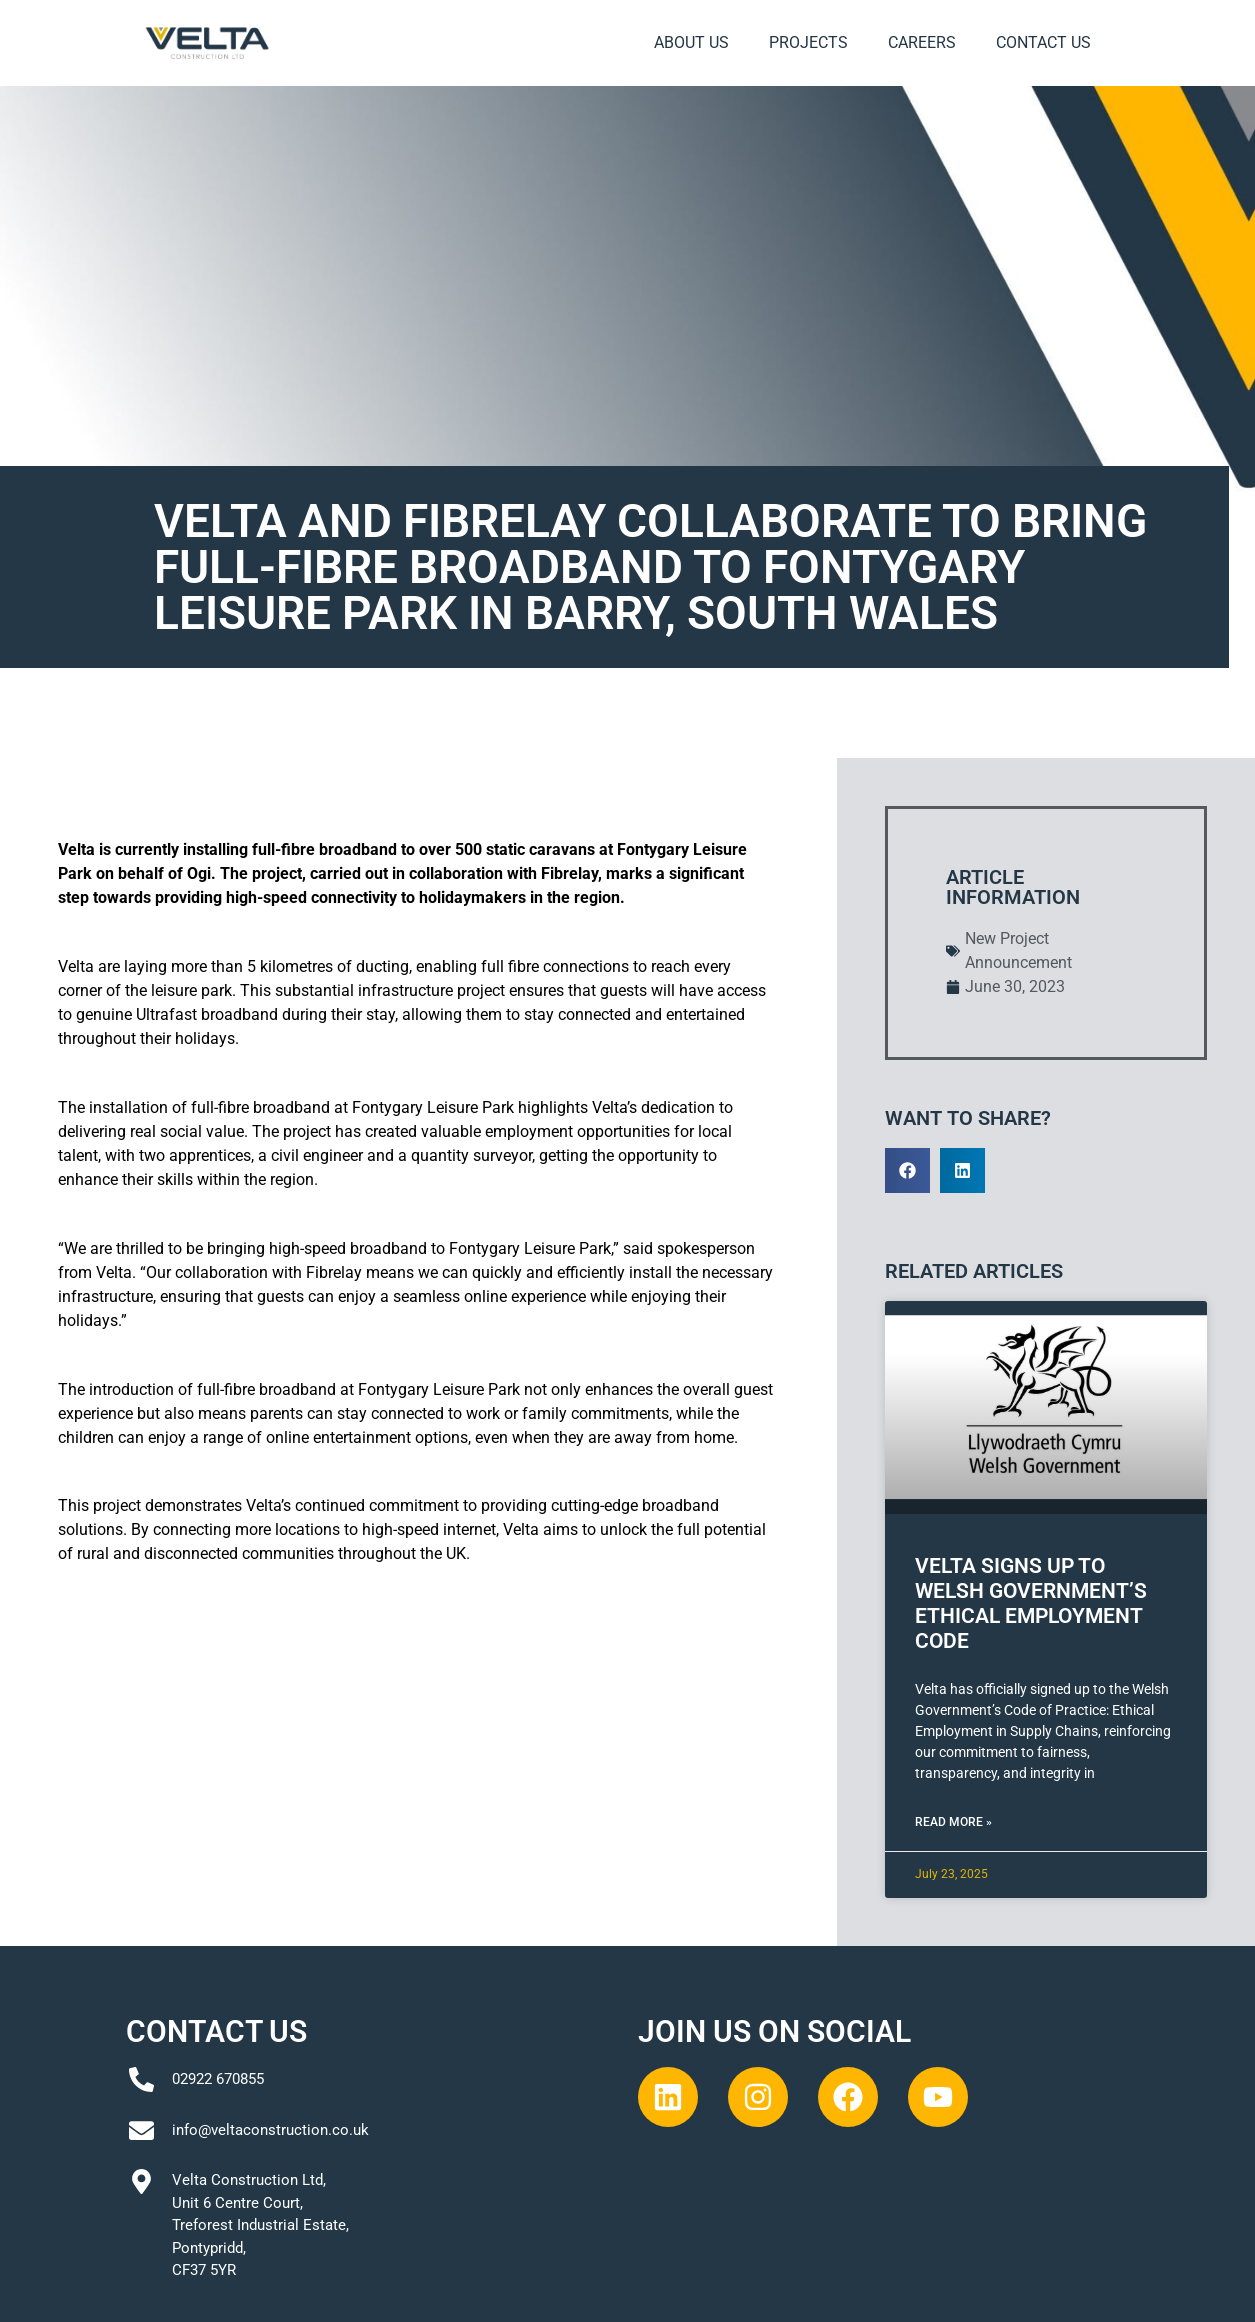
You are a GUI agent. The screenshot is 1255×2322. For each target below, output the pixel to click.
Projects (808, 42)
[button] (907, 1170)
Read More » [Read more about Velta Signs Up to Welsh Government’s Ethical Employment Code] (953, 1822)
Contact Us (1043, 42)
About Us (691, 42)
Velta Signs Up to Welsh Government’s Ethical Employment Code (1031, 1604)
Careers (922, 42)
